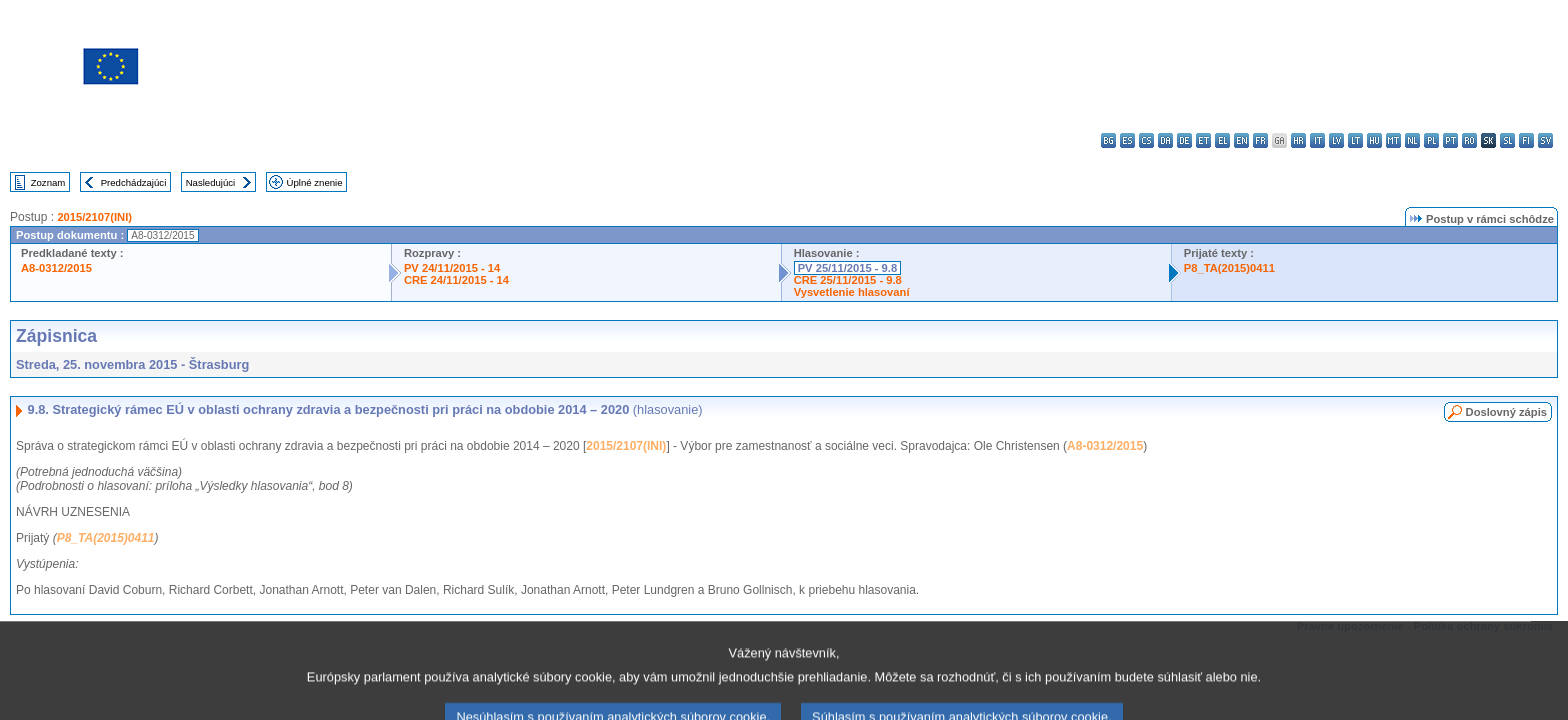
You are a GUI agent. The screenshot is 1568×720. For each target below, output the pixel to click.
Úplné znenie (315, 182)
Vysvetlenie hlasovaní (852, 292)
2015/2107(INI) (94, 217)
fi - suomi (1526, 140)
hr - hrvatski (1298, 140)
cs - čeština (1146, 140)
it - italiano (1317, 140)
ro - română (1469, 140)
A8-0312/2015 (56, 268)
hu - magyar (1374, 140)
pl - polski (1431, 140)
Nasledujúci (211, 182)
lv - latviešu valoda (1336, 140)
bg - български (1108, 140)
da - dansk (1165, 140)
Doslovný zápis (1506, 412)
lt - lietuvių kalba (1355, 140)
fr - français (1260, 140)
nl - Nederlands (1412, 140)
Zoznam (48, 182)
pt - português (1450, 140)
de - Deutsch (1184, 140)
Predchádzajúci (134, 182)
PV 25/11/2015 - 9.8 (848, 268)
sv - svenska (1545, 140)
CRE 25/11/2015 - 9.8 (848, 280)
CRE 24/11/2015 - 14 (456, 280)
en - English (1241, 140)
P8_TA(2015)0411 (1229, 268)
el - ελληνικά (1222, 140)
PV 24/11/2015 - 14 (452, 268)
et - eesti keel (1203, 140)
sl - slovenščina (1507, 140)
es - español (1127, 140)
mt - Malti (1393, 140)
